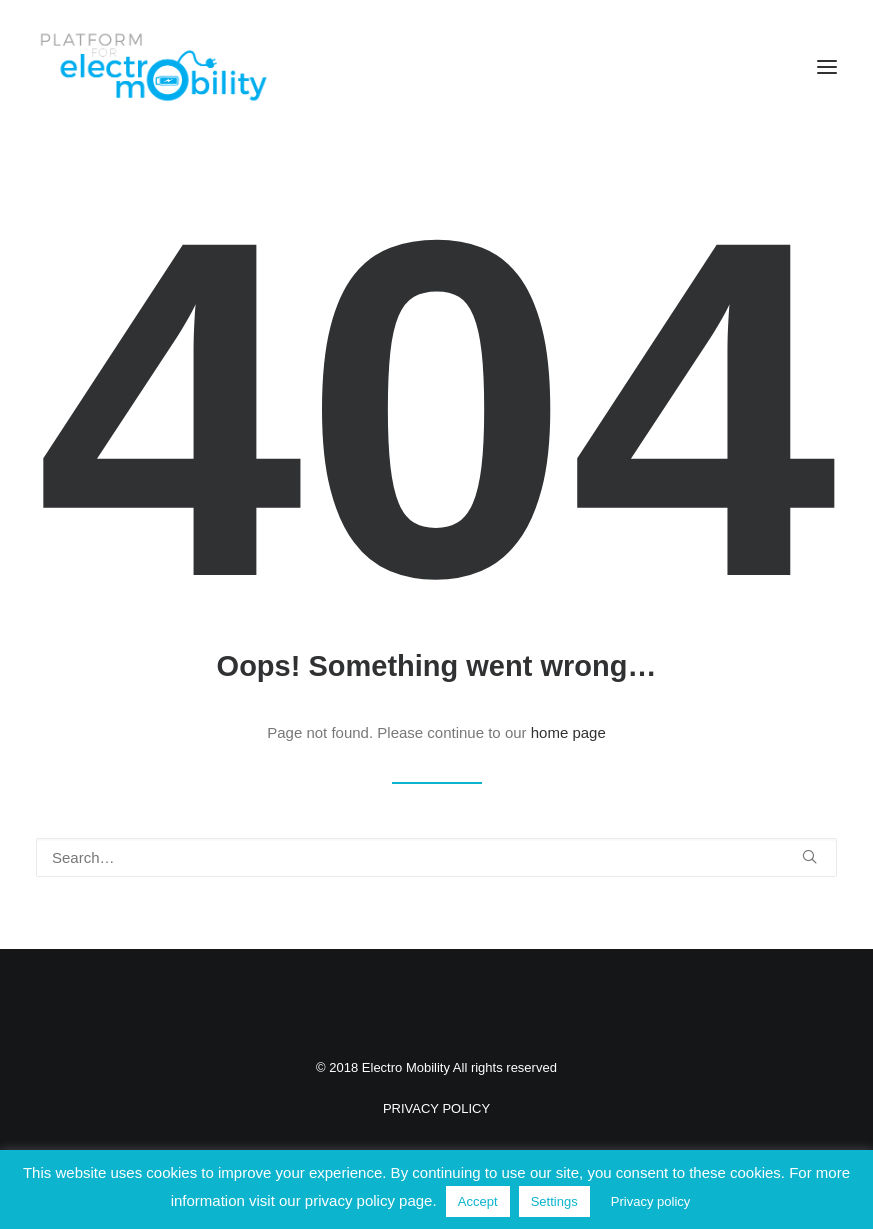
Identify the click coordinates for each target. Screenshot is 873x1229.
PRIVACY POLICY (436, 1108)
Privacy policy (650, 1201)
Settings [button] (554, 1201)
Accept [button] (478, 1201)
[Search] (436, 857)
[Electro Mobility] (153, 67)
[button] (827, 67)
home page (568, 732)
